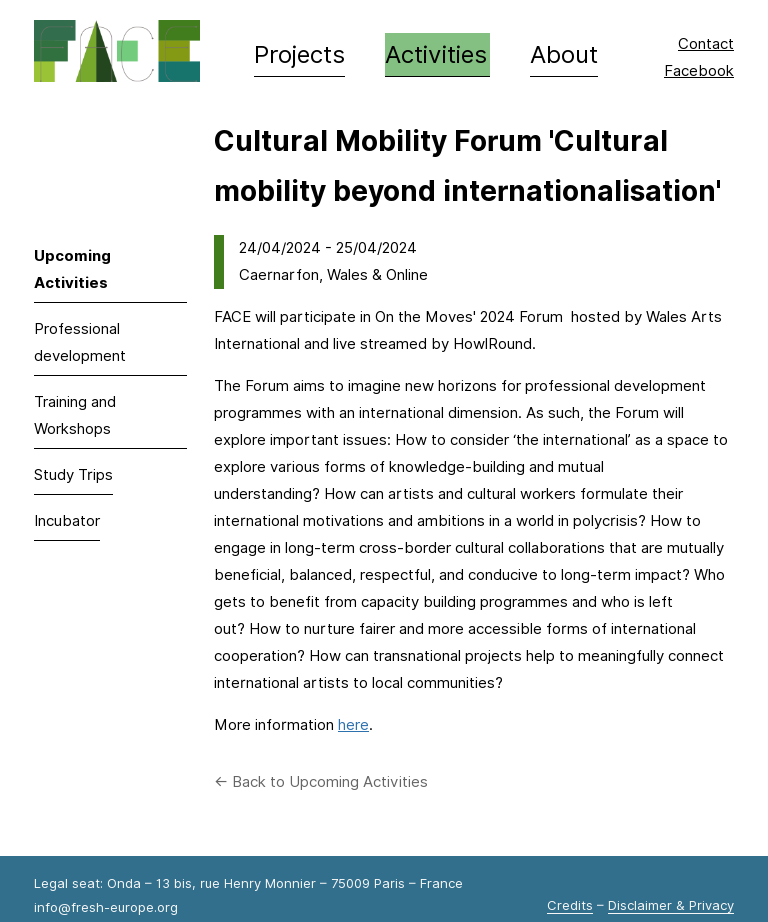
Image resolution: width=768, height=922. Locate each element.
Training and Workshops (75, 415)
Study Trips (73, 475)
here (353, 725)
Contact (706, 44)
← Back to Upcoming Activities (321, 782)
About (564, 54)
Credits (570, 905)
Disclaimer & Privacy (671, 905)
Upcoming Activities (72, 269)
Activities (436, 54)
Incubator (67, 521)
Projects (299, 54)
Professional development (80, 342)
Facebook (699, 71)
